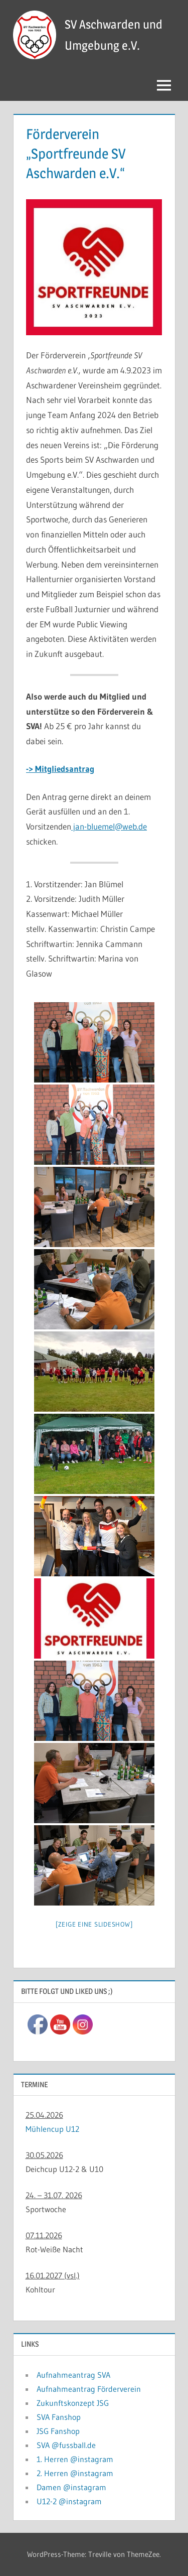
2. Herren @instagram (75, 2473)
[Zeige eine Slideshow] (94, 1924)
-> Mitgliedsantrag (60, 768)
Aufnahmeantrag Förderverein (89, 2389)
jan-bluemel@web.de (109, 826)
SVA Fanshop (59, 2417)
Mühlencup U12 (52, 2129)
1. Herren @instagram (75, 2459)
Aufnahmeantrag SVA (73, 2375)
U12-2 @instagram (69, 2501)
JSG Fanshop (58, 2431)
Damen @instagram (71, 2487)
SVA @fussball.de (66, 2445)
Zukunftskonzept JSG (73, 2403)
